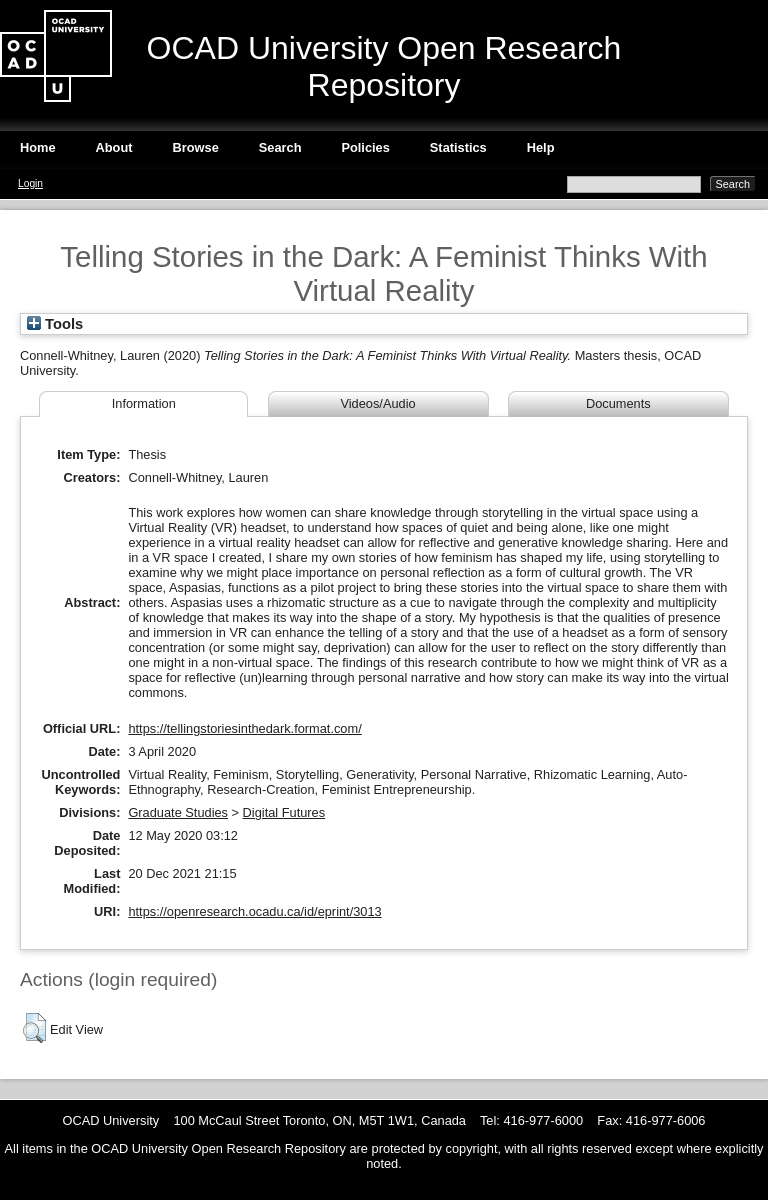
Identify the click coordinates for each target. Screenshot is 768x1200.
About (114, 147)
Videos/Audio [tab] (377, 403)
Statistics (458, 147)
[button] (34, 1028)
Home (38, 147)
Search (280, 147)
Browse (196, 147)
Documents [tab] (618, 403)
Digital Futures (284, 812)
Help (541, 147)
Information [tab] (144, 403)
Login (30, 183)
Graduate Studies (178, 812)
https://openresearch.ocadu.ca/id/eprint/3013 (254, 911)
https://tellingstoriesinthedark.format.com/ (244, 728)
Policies (365, 147)
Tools (55, 324)
